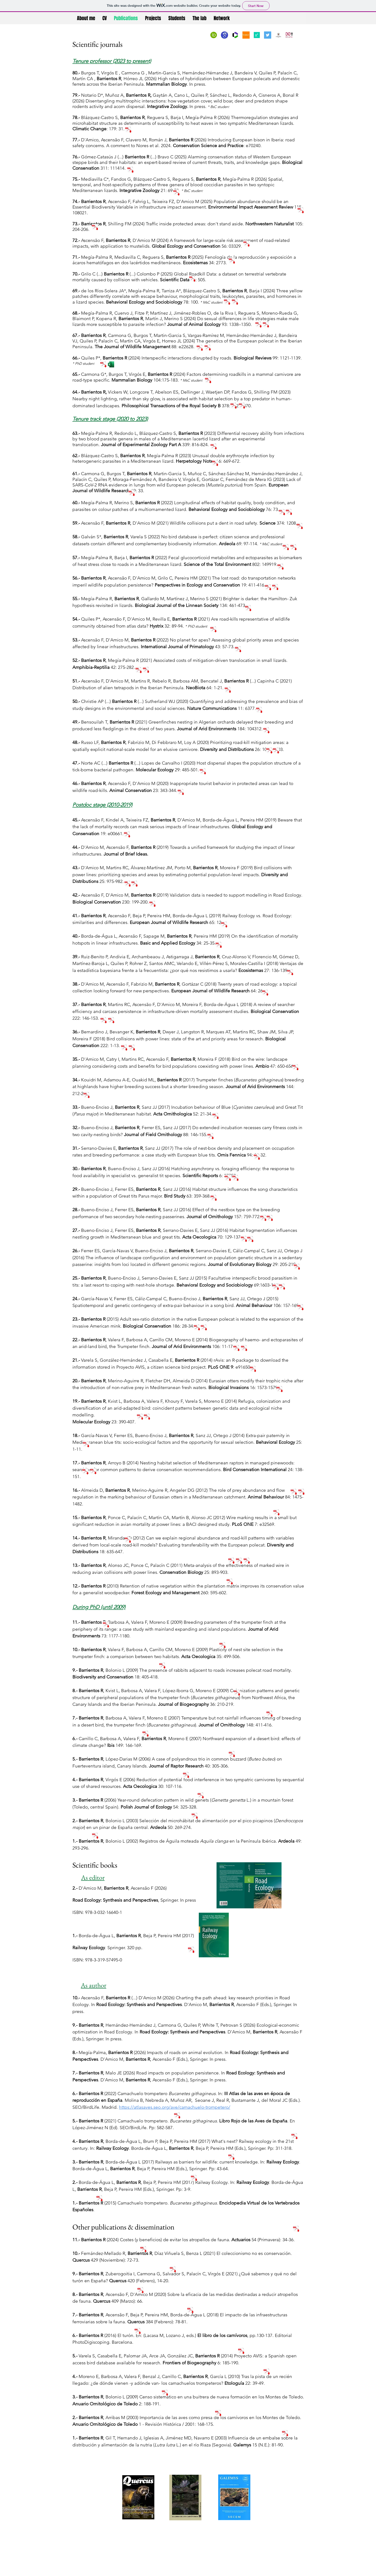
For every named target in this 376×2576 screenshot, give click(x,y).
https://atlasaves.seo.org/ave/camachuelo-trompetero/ (174, 2107)
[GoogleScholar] (224, 35)
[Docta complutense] (289, 35)
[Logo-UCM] (278, 35)
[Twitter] (267, 35)
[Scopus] (246, 35)
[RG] (256, 35)
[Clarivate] (235, 35)
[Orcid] (213, 35)
